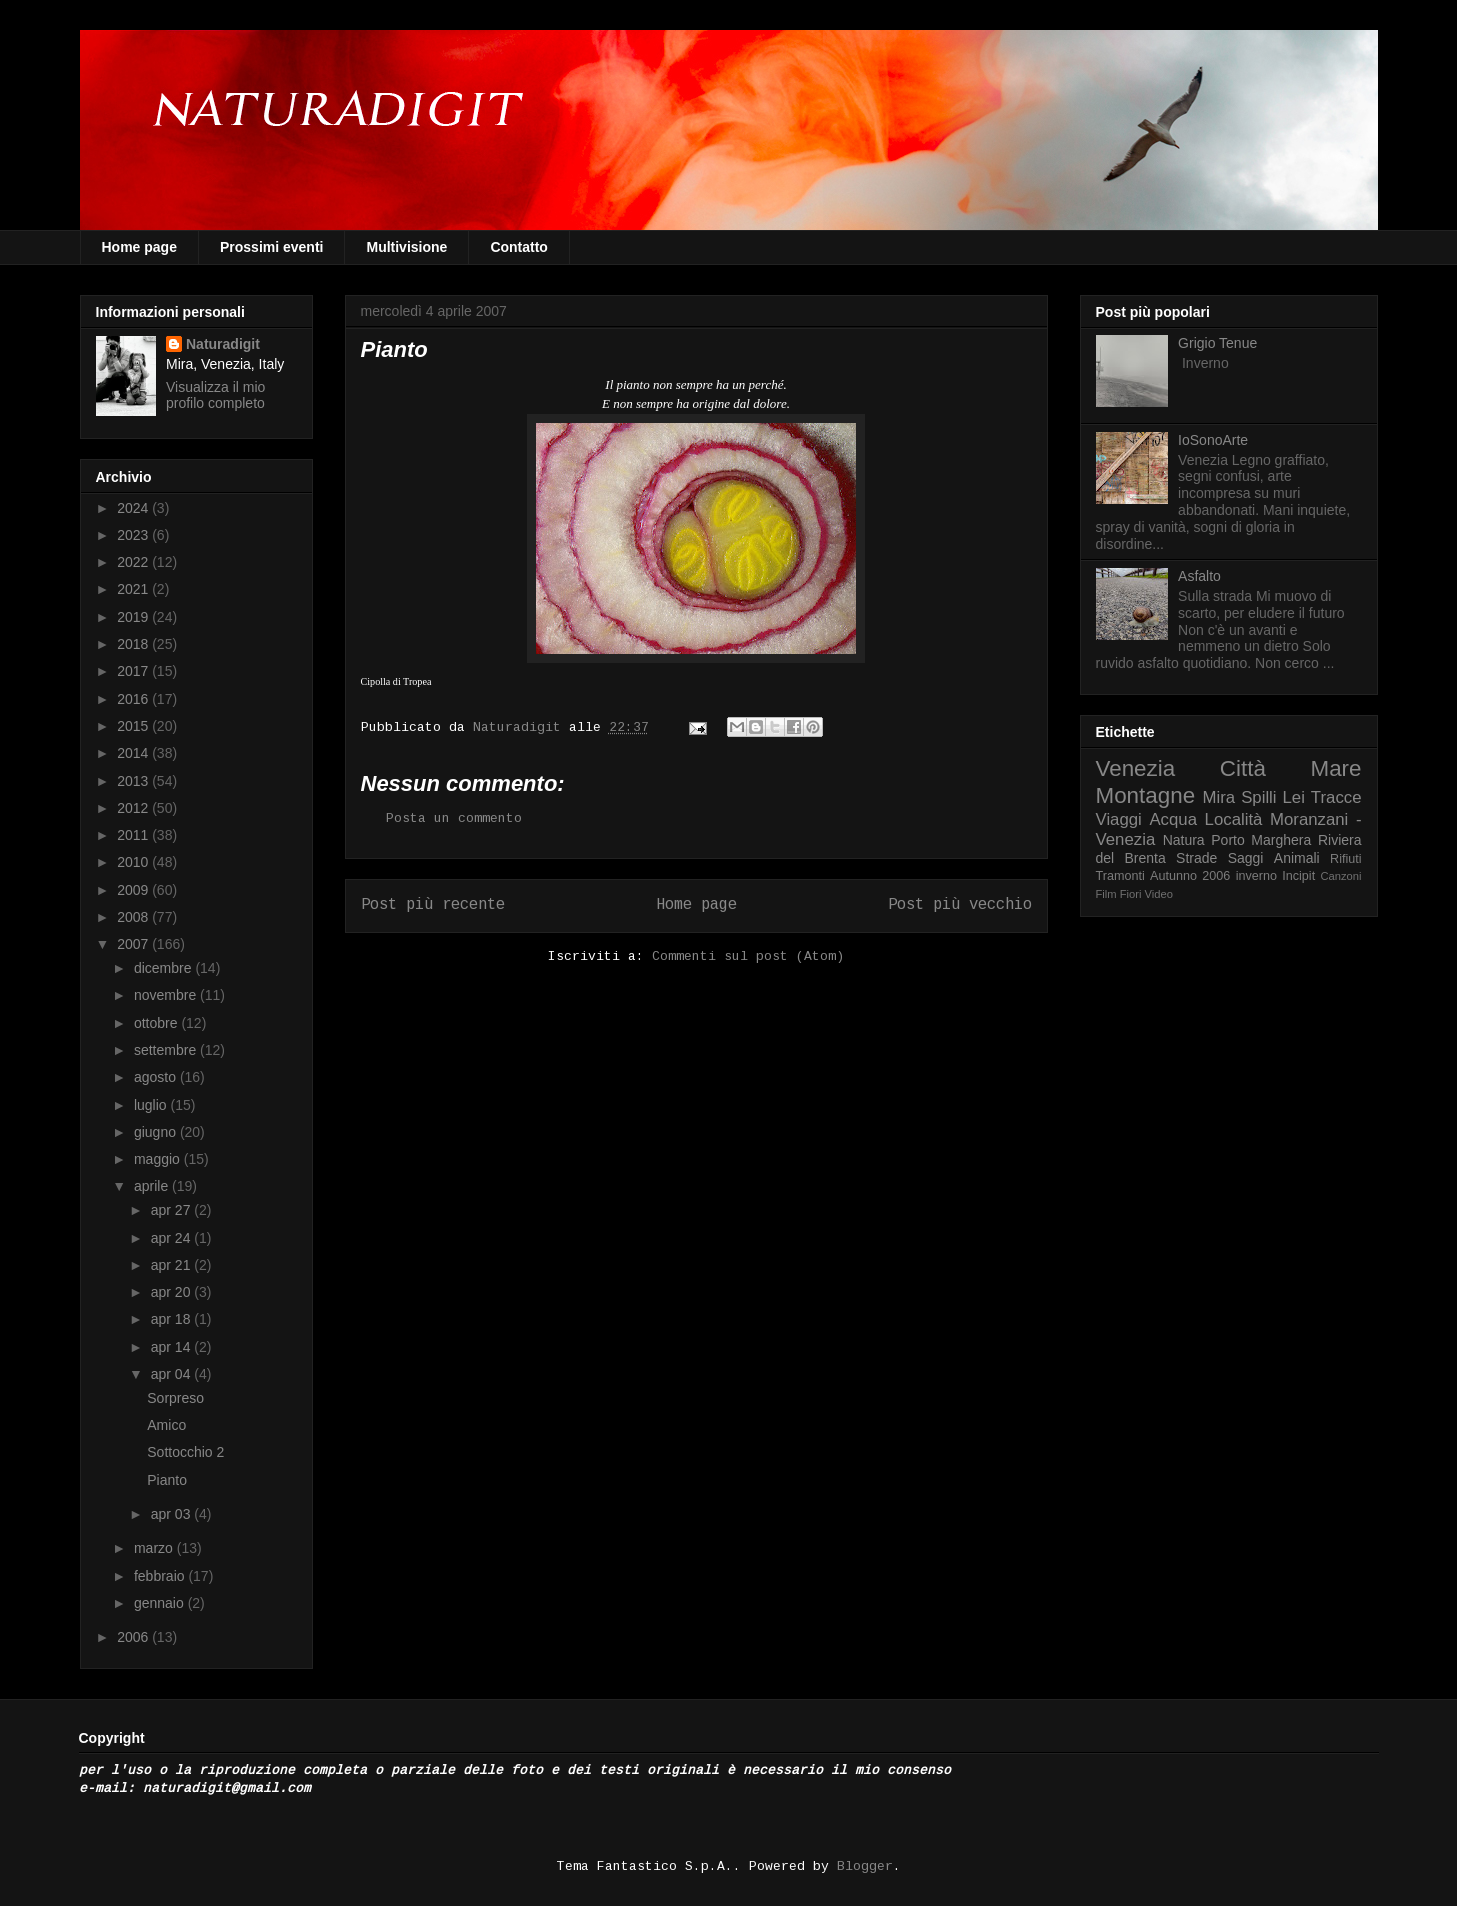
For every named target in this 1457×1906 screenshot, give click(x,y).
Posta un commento (454, 818)
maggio (159, 1159)
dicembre (164, 968)
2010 (134, 862)
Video (1159, 894)
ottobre (157, 1023)
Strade (1196, 858)
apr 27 (173, 1210)
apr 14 (173, 1347)
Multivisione (406, 247)
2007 (134, 944)
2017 (134, 671)
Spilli (1258, 797)
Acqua (1173, 819)
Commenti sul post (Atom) (748, 956)
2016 (134, 699)
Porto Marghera (1261, 840)
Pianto (167, 1480)
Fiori (1131, 894)
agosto (157, 1077)
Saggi (1246, 858)
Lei (1294, 797)
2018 (134, 644)
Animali (1297, 858)
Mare (1335, 768)
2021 (134, 589)
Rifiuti (1346, 859)
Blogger (865, 1866)
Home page (139, 247)
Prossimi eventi (272, 247)
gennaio (161, 1603)
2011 (134, 835)
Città (1243, 768)
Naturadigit (521, 727)
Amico (166, 1425)
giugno (157, 1132)
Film (1106, 894)
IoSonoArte (1213, 440)
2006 (134, 1637)
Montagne (1146, 795)
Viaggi (1119, 819)
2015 (134, 726)
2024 (134, 508)
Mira (1219, 797)
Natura (1184, 840)
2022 (134, 562)
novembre (167, 995)
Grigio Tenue (1217, 343)
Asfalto (1199, 576)
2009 (134, 890)
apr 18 (173, 1319)
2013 (134, 781)
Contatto (519, 247)
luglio (152, 1105)
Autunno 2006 (1190, 876)
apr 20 (173, 1292)
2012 (134, 808)
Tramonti (1120, 876)
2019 (134, 617)
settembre (167, 1050)
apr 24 (173, 1238)
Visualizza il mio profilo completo (215, 395)
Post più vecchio (960, 905)
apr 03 (173, 1514)
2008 (134, 917)
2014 (134, 753)
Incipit (1298, 876)
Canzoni (1341, 876)
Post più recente (433, 905)
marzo (155, 1548)
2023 (134, 535)
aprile (153, 1186)
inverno (1256, 876)
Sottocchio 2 (185, 1452)
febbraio (161, 1576)
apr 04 (173, 1374)
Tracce (1336, 797)
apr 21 (173, 1265)
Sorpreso (175, 1398)
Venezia (1136, 768)
